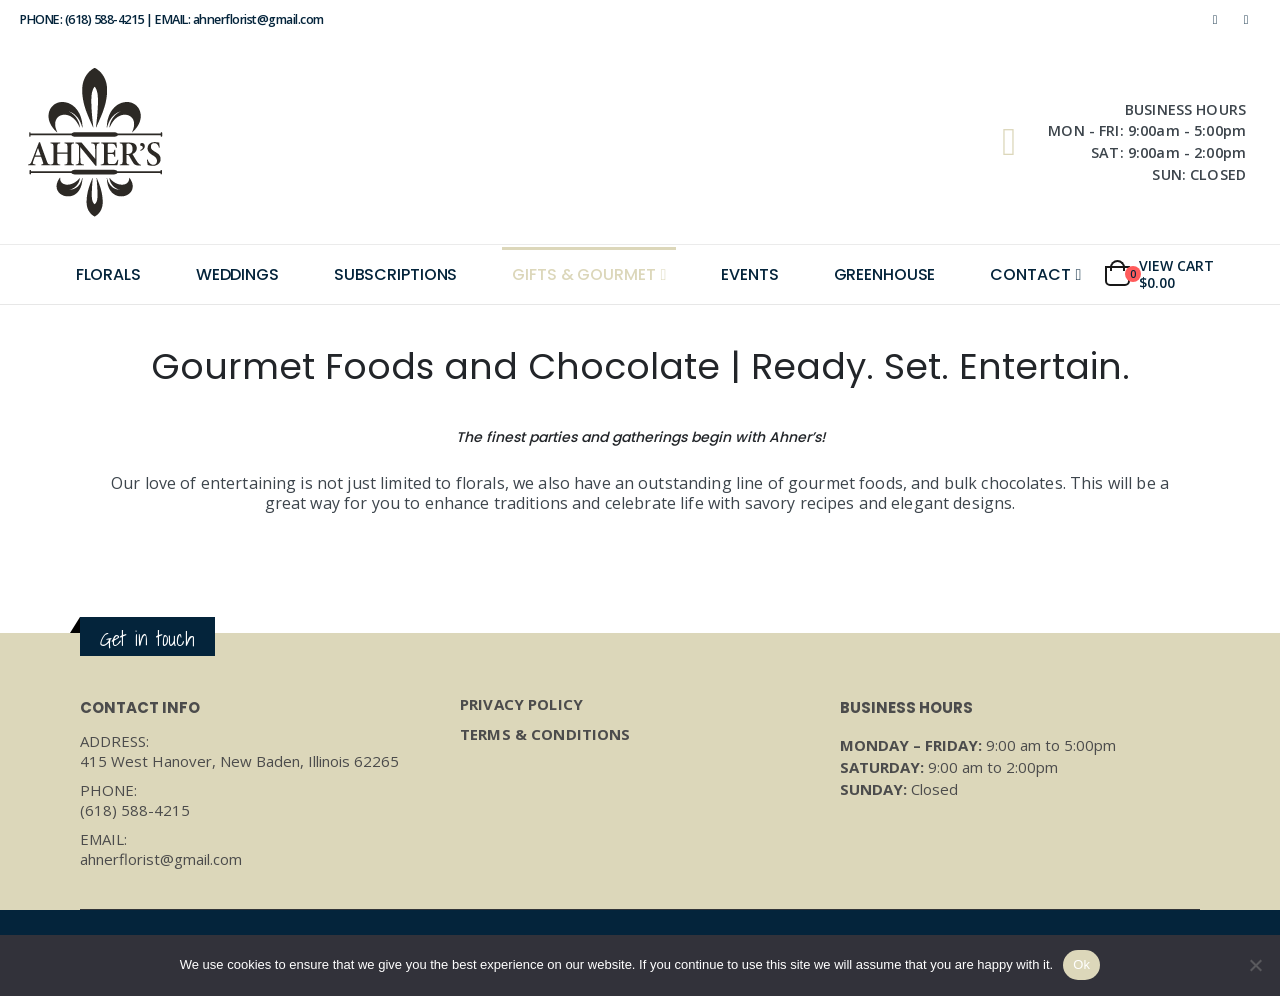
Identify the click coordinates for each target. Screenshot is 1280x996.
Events (749, 274)
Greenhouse (885, 274)
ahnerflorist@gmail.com (161, 859)
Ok (1081, 964)
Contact (1030, 274)
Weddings (237, 274)
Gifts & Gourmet (583, 274)
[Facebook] (1215, 20)
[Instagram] (1246, 20)
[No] (1255, 965)
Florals (108, 274)
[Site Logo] (95, 142)
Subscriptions (395, 274)
